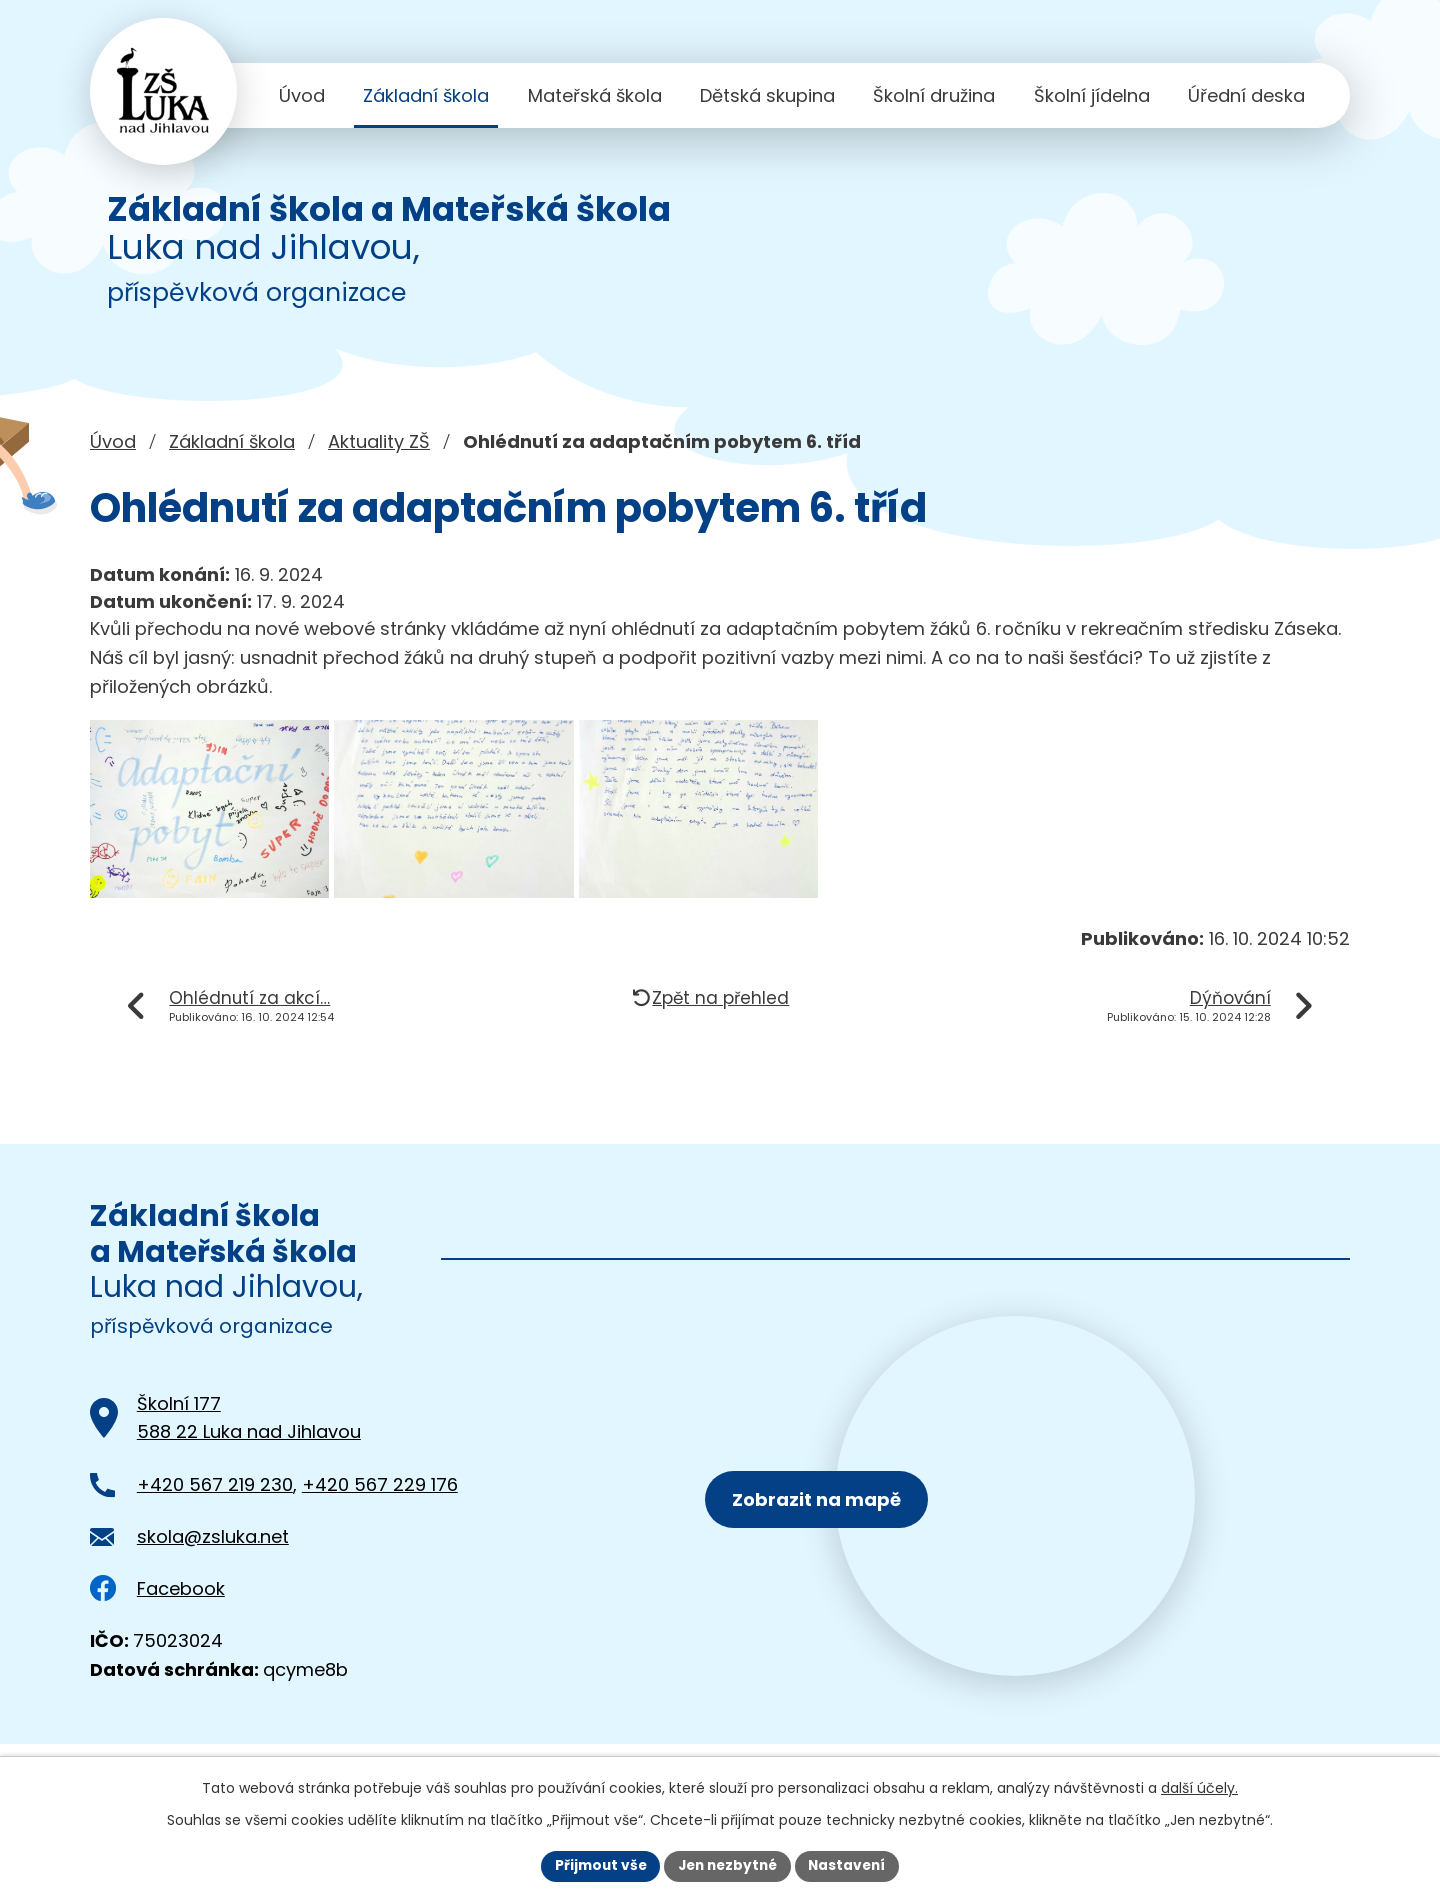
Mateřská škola (595, 95)
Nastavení (852, 1865)
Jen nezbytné (727, 1865)
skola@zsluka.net (213, 1557)
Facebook (157, 1609)
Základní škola (426, 95)
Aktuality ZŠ (379, 441)
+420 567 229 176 (380, 1505)
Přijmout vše (595, 1865)
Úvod (302, 95)
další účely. (1199, 1787)
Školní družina (934, 95)
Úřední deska (1246, 95)
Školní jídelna (1092, 95)
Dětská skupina (767, 95)
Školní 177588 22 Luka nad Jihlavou (249, 1439)
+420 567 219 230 (215, 1505)
